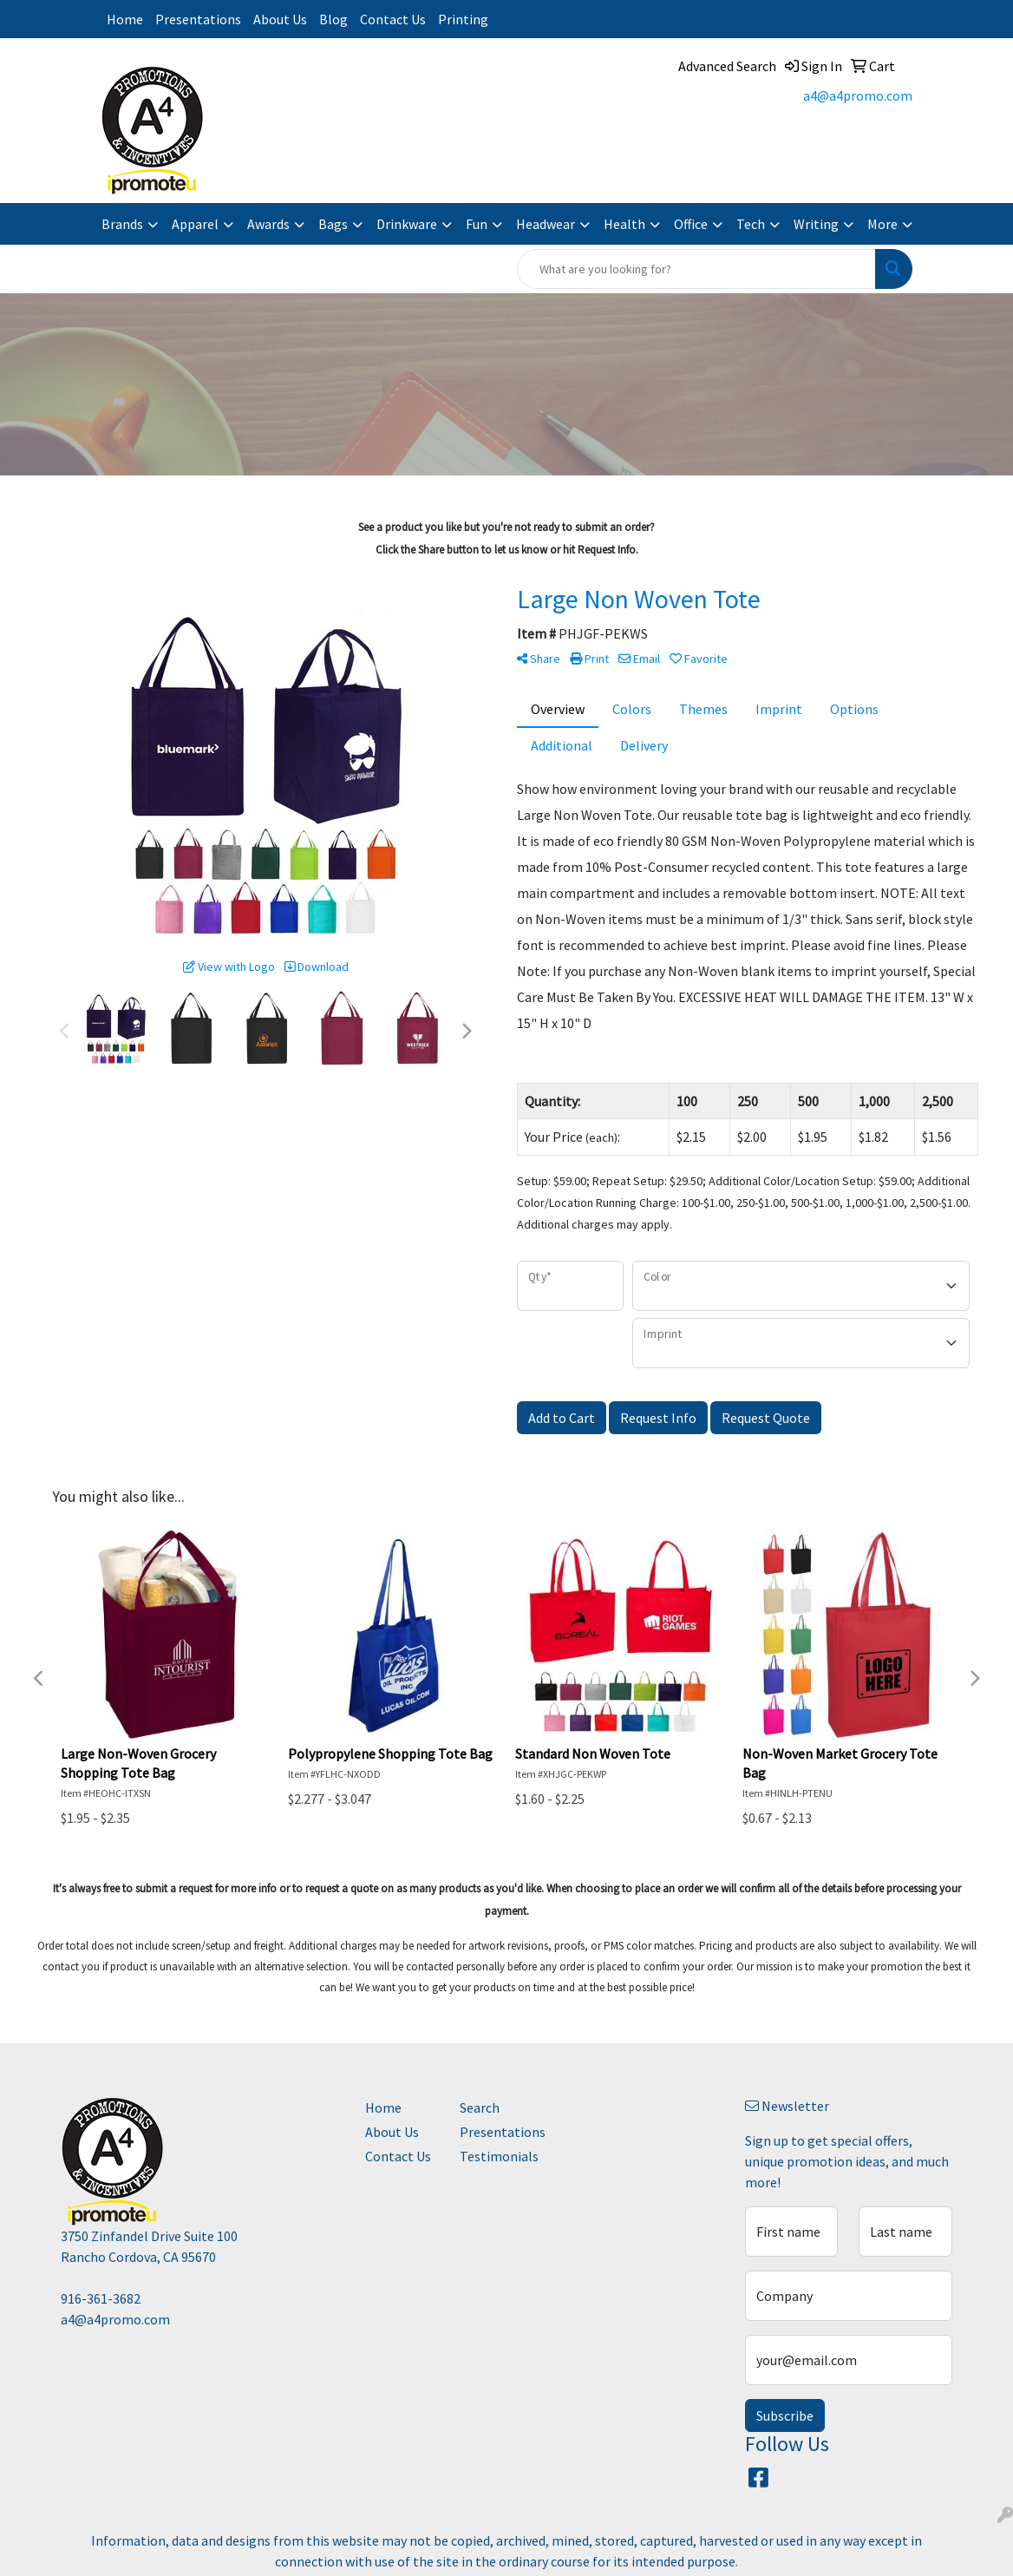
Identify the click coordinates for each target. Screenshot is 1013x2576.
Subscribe (785, 2415)
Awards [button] (268, 224)
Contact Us (393, 19)
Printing (463, 19)
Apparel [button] (195, 224)
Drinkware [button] (406, 224)
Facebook (559, 19)
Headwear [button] (545, 224)
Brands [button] (122, 224)
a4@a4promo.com (857, 95)
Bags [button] (333, 224)
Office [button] (691, 224)
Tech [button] (750, 224)
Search (480, 2107)
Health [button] (624, 224)
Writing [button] (816, 224)
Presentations (198, 19)
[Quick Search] (696, 269)
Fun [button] (476, 224)
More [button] (882, 224)
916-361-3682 (101, 2298)
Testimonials (496, 2156)
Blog (333, 19)
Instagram (516, 19)
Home (125, 19)
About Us (280, 19)
